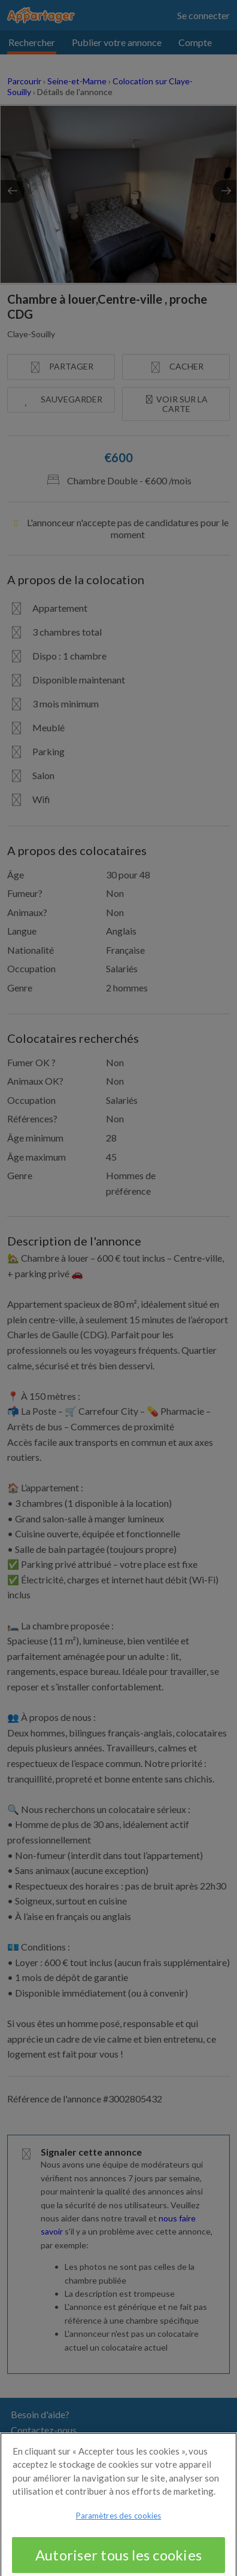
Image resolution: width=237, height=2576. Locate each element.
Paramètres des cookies (119, 2522)
